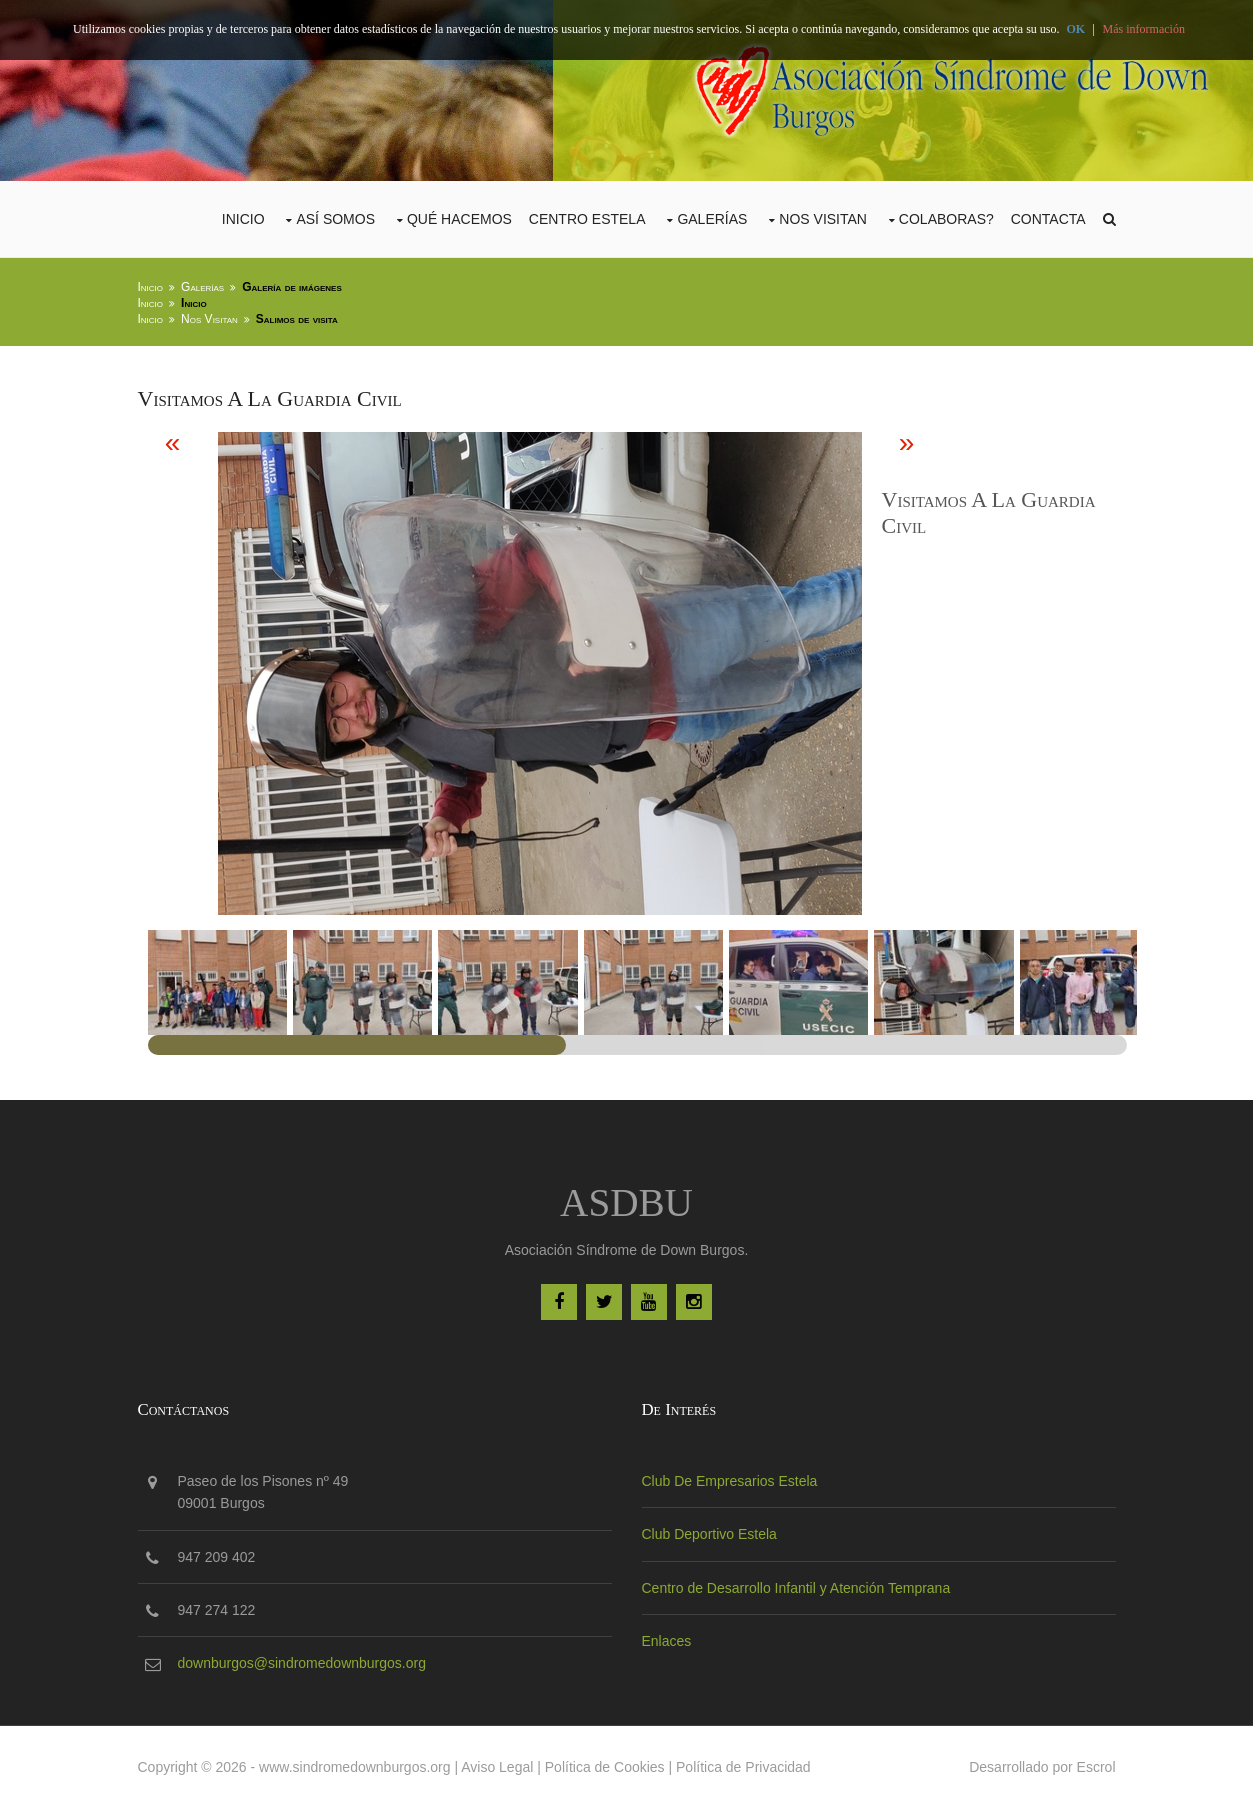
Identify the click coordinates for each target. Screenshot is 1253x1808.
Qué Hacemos (459, 219)
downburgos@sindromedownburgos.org (302, 1663)
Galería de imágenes (292, 287)
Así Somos (335, 219)
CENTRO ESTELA (587, 219)
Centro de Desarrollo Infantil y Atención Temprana (796, 1588)
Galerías (712, 219)
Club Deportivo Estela (709, 1534)
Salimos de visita (297, 319)
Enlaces (667, 1641)
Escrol (1096, 1767)
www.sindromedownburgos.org (354, 1767)
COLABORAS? (946, 219)
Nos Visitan (823, 219)
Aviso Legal (497, 1767)
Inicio (243, 219)
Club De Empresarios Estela (730, 1481)
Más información (1144, 29)
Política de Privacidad (743, 1767)
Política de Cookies (605, 1767)
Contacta (1048, 219)
